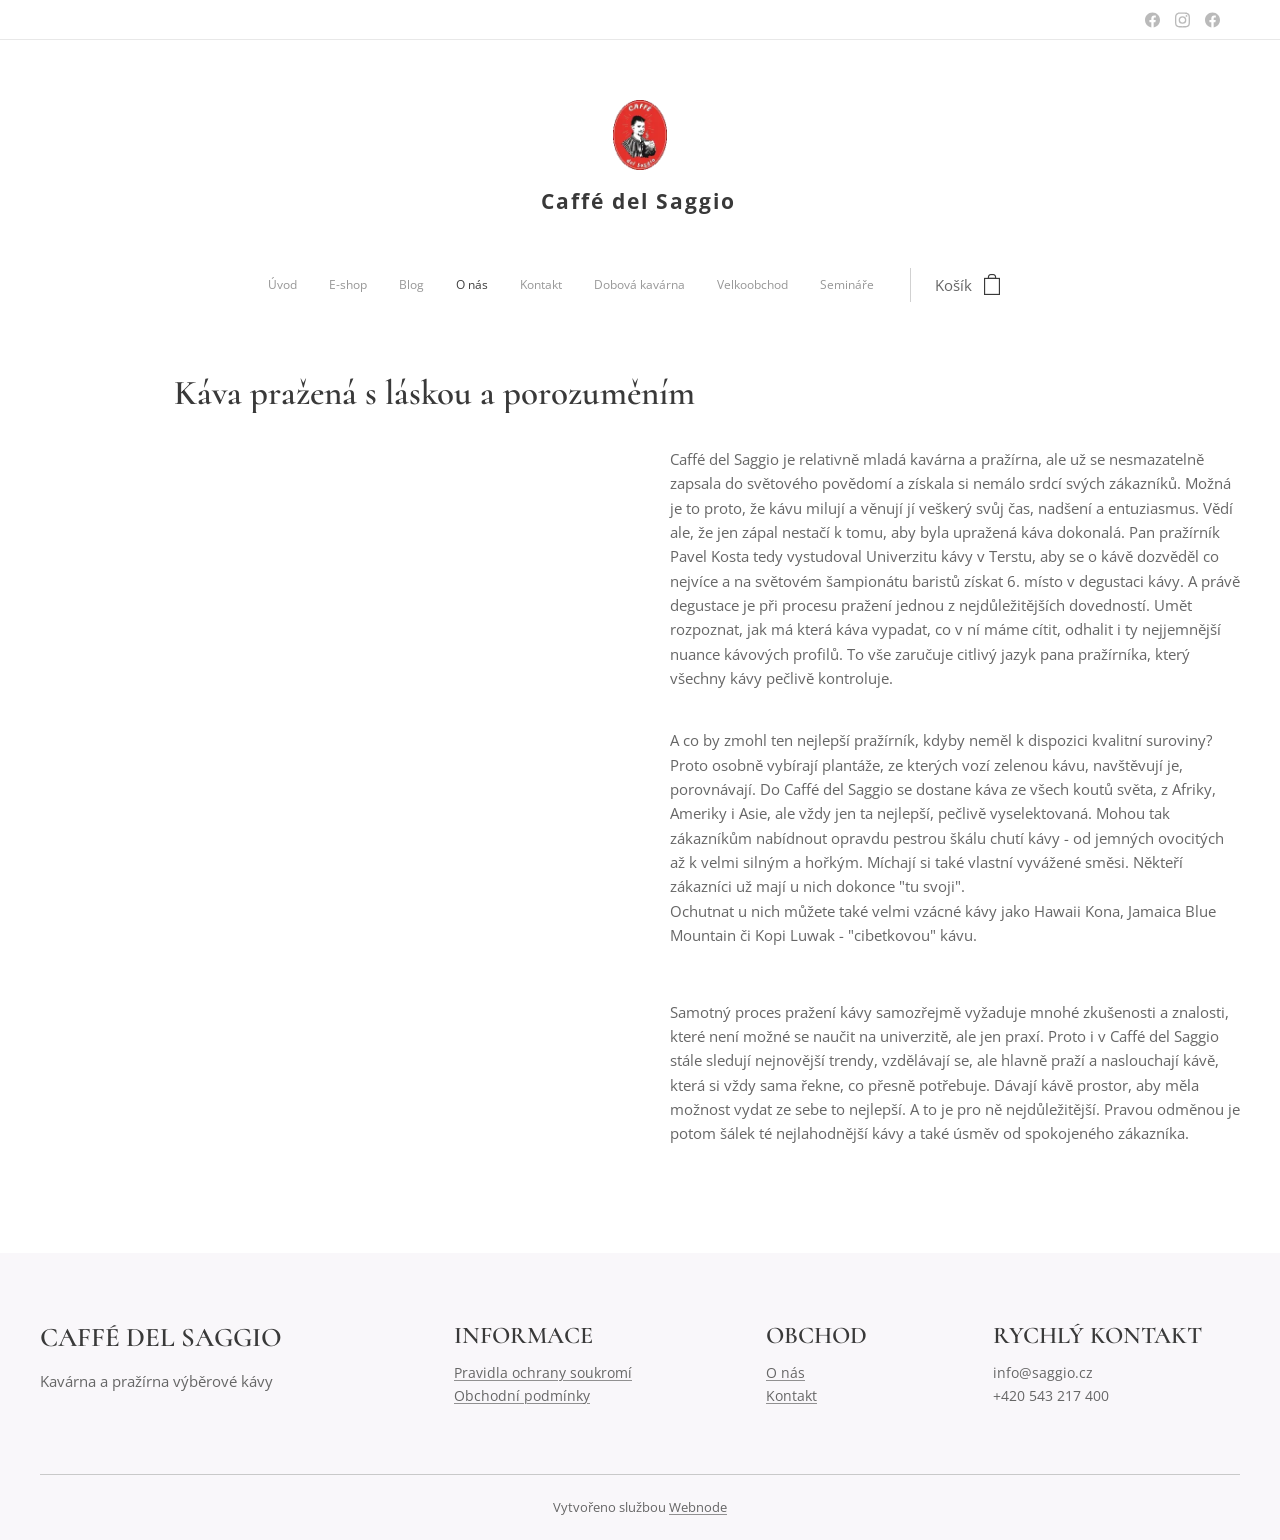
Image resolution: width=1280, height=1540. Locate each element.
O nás (785, 1372)
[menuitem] (467, 285)
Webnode (698, 1507)
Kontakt (791, 1395)
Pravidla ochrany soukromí (543, 1372)
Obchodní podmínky (522, 1395)
